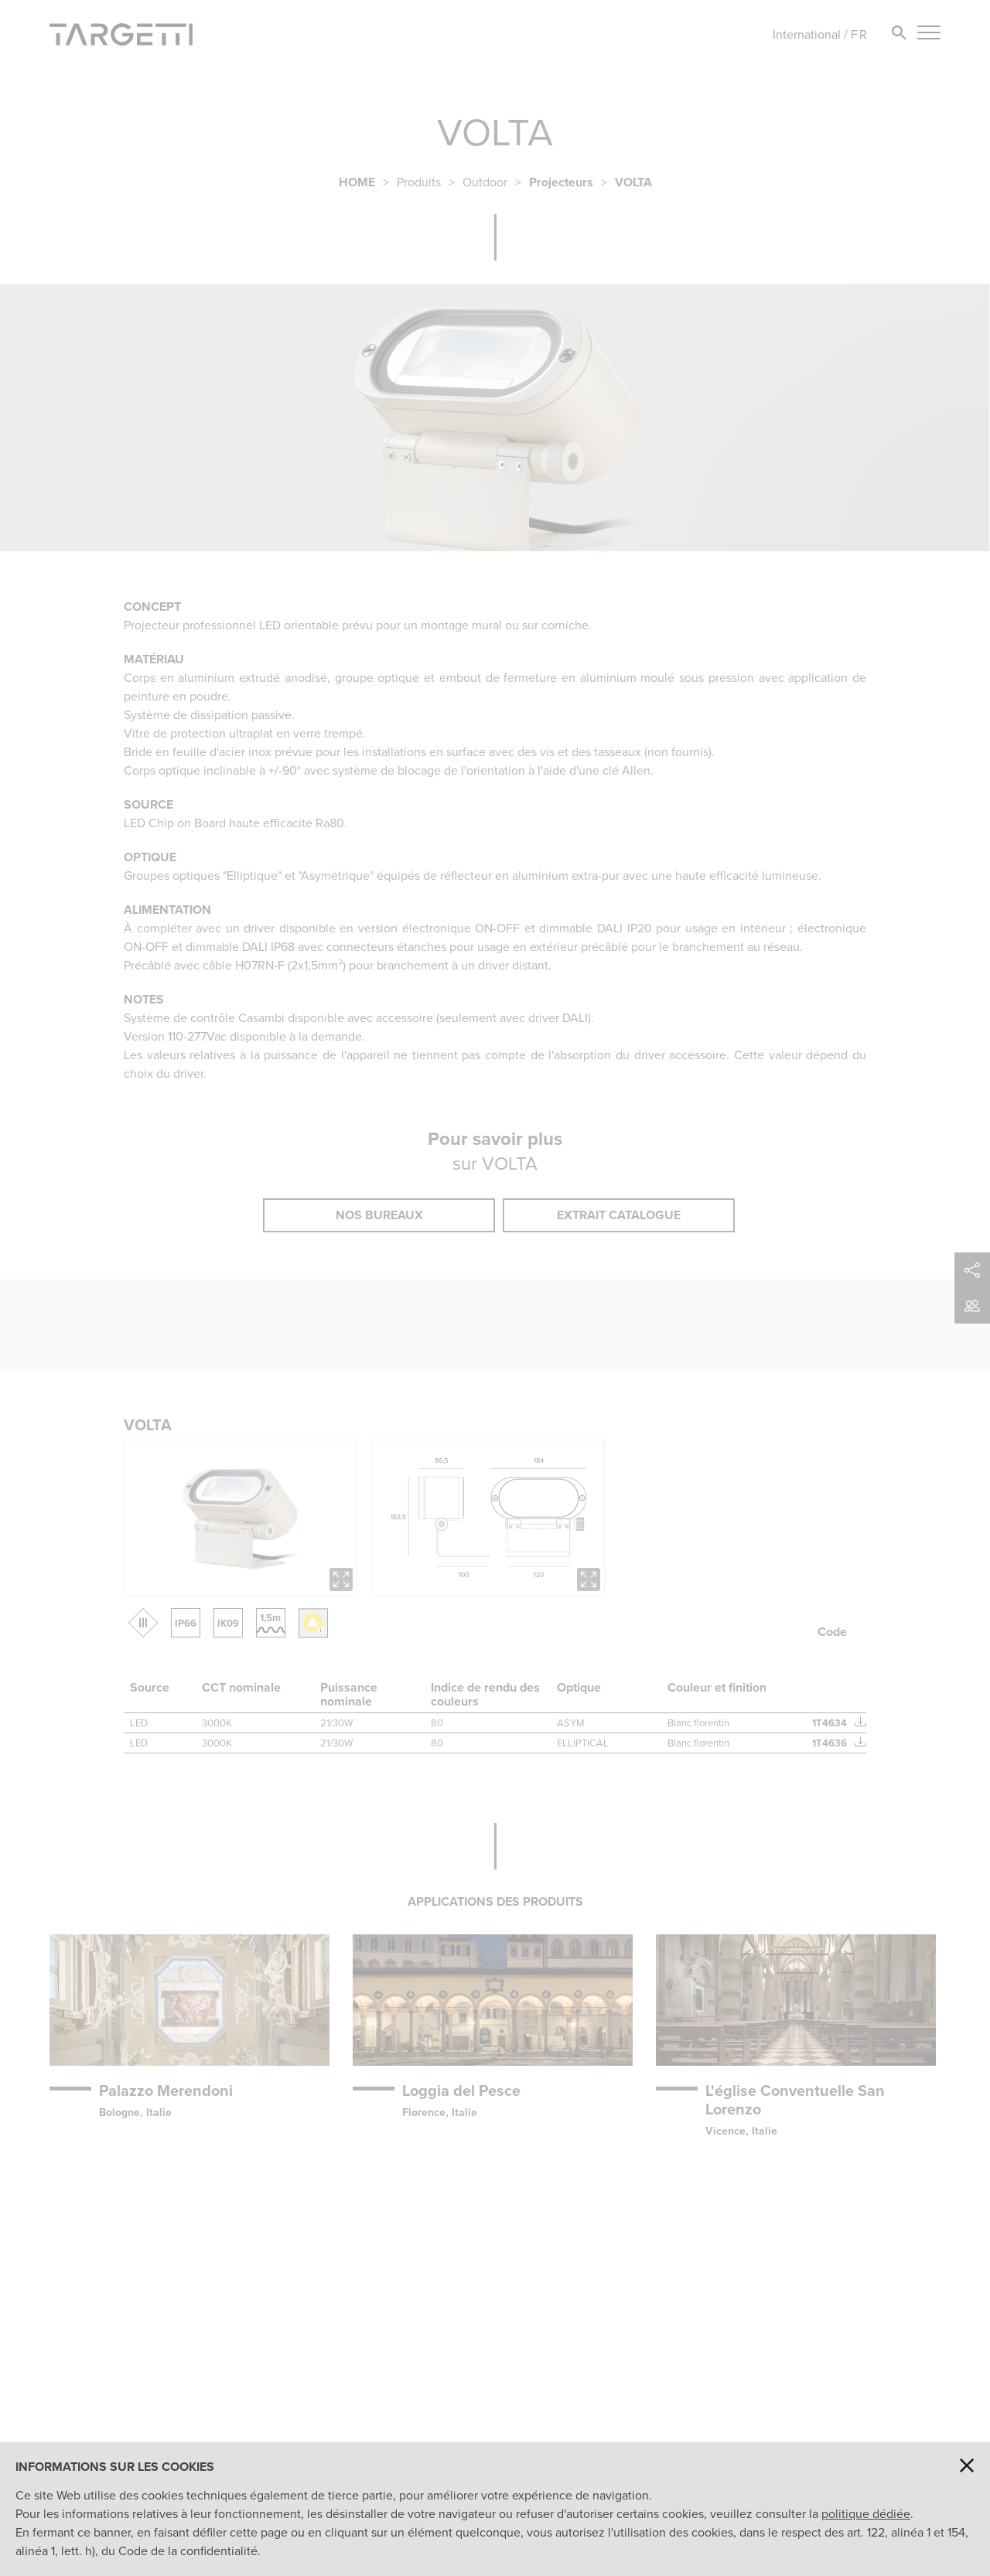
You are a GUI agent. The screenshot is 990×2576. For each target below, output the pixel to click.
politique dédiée (865, 2514)
